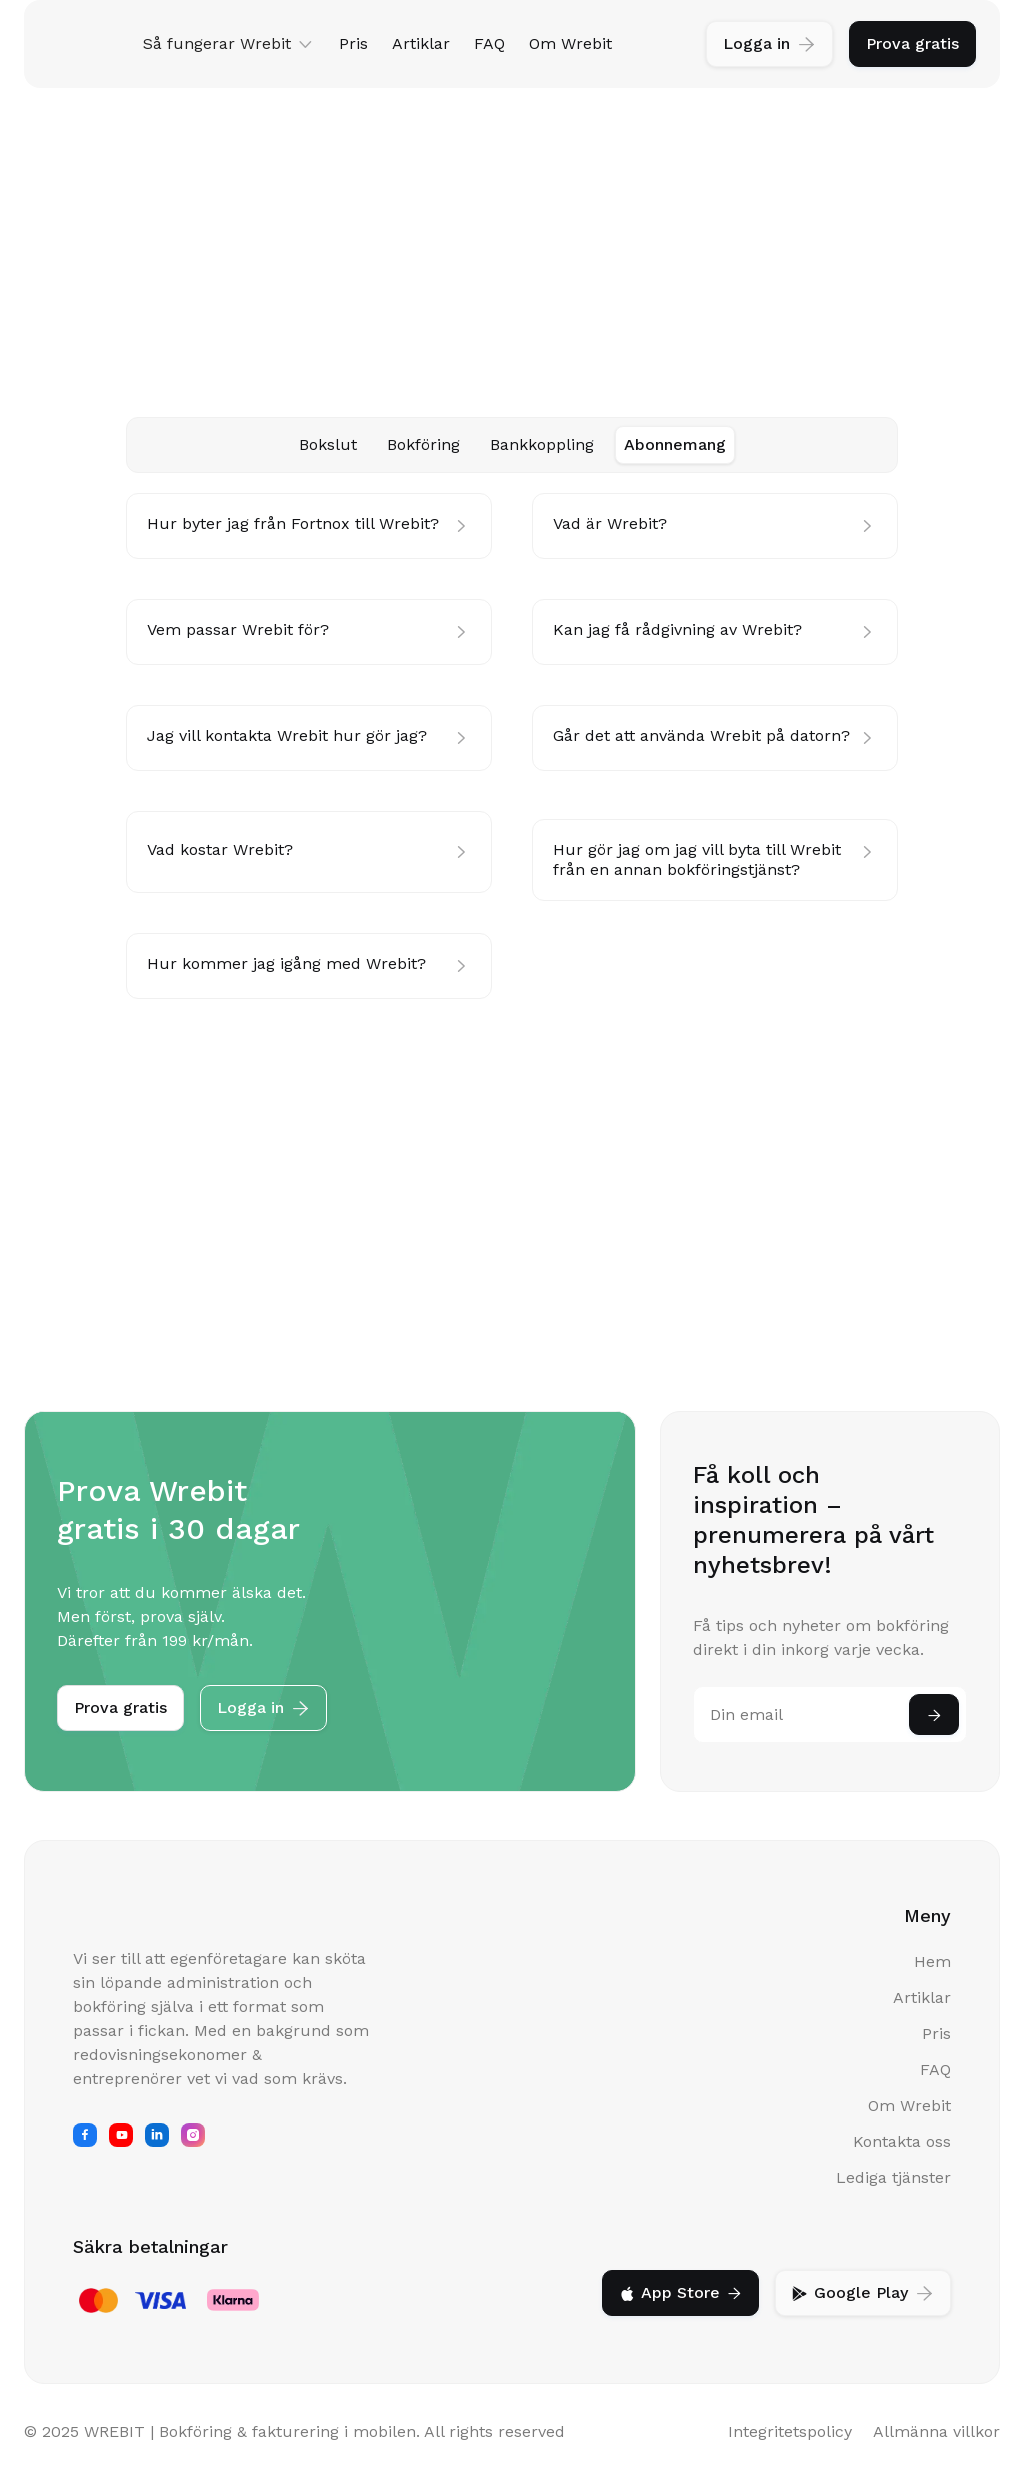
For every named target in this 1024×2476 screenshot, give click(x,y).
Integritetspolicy (790, 2431)
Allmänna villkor (936, 2431)
